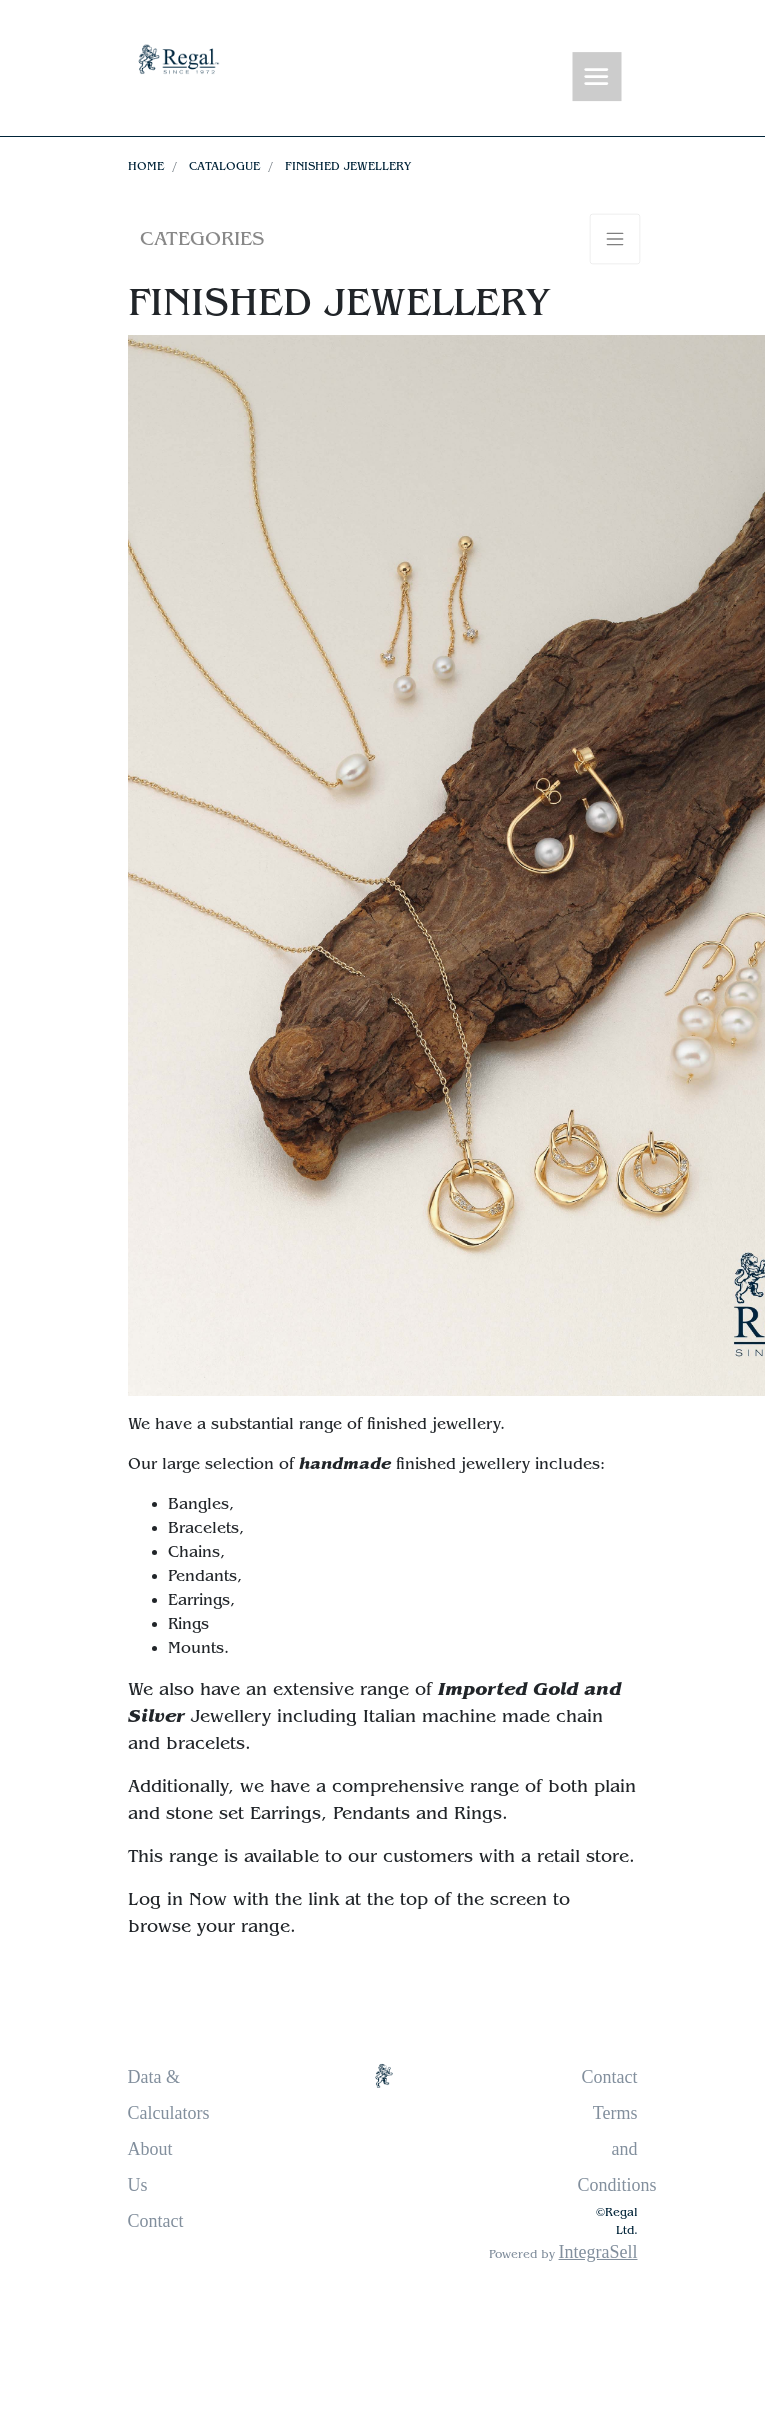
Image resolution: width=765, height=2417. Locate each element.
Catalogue (224, 166)
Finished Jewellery (348, 166)
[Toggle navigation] (596, 77)
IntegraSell (598, 2252)
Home (146, 166)
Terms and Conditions (617, 2149)
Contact (156, 2221)
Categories (202, 238)
